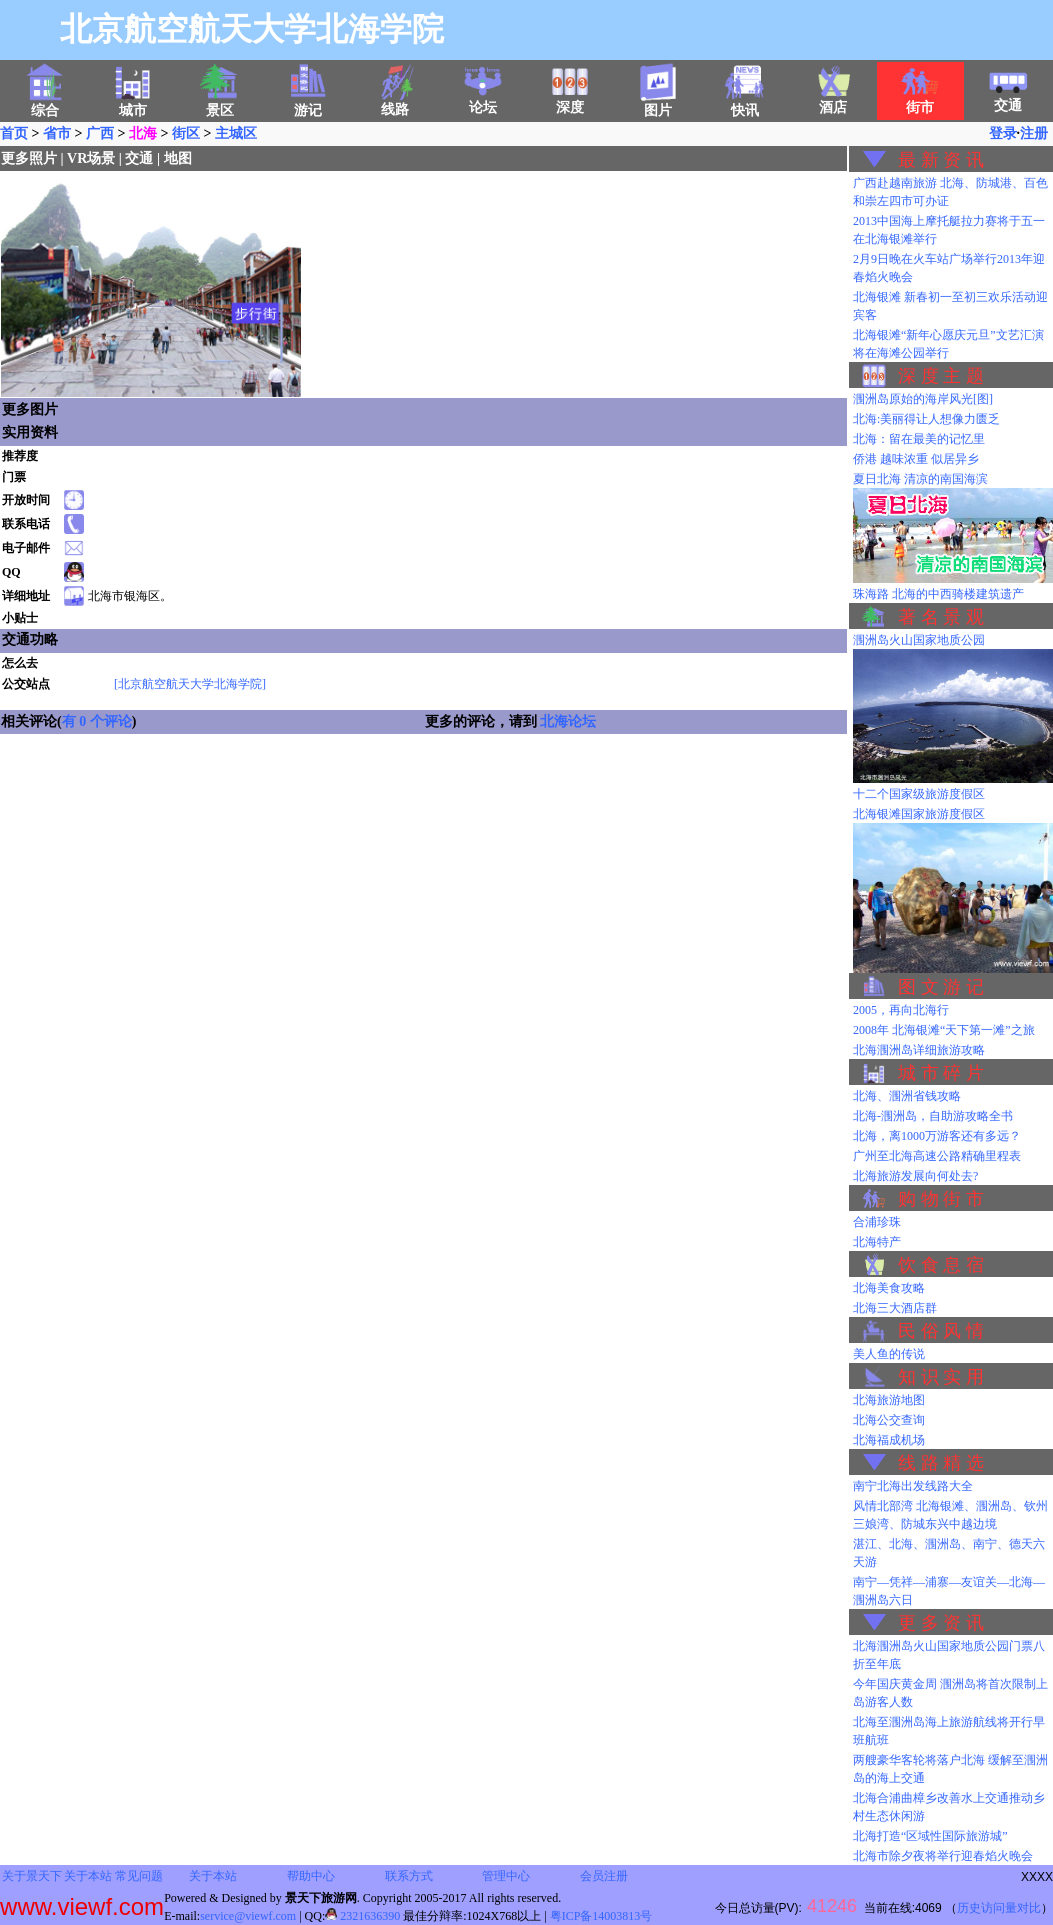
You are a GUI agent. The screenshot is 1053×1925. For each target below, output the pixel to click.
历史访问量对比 (999, 1908)
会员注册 (604, 1876)
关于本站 (88, 1876)
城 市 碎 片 (941, 1073)
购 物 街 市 (941, 1199)
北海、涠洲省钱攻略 (907, 1096)
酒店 (833, 101)
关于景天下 (32, 1876)
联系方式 (409, 1876)
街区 (186, 133)
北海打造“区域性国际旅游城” (930, 1836)
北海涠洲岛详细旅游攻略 (919, 1050)
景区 (220, 104)
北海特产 (877, 1242)
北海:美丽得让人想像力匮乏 (926, 419)
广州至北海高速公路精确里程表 (937, 1156)
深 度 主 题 (941, 376)
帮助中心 (311, 1876)
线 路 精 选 (941, 1463)
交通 (1008, 99)
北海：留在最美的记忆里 (919, 439)
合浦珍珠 (877, 1222)
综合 (45, 104)
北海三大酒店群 (895, 1308)
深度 (570, 101)
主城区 (236, 133)
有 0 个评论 (97, 721)
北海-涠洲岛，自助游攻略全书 (933, 1116)
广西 (100, 133)
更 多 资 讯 (941, 1623)
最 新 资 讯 (941, 160)
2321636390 (362, 1916)
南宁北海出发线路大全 (913, 1486)
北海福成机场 (889, 1440)
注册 (1034, 133)
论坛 (483, 101)
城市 (133, 104)
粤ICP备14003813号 (601, 1916)
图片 (658, 104)
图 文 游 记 (941, 987)
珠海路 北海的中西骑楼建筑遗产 (938, 594)
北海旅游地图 (889, 1400)
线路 (395, 103)
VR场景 (91, 158)
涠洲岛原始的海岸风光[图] (923, 399)
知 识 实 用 (941, 1377)
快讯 (745, 104)
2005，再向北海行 (901, 1010)
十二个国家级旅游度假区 (919, 794)
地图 (178, 158)
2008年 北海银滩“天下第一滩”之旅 (944, 1030)
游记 (308, 104)
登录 (1003, 133)
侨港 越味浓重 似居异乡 (916, 459)
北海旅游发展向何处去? (915, 1176)
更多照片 (29, 158)
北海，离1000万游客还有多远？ (937, 1136)
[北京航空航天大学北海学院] (190, 684)
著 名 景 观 (941, 617)
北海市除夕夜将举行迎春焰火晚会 (943, 1856)
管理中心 (506, 1876)
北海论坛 (568, 721)
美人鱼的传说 (889, 1354)
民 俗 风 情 (941, 1331)
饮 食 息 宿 (941, 1265)
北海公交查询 (889, 1420)
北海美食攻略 (889, 1288)
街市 (920, 101)
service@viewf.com (248, 1916)
